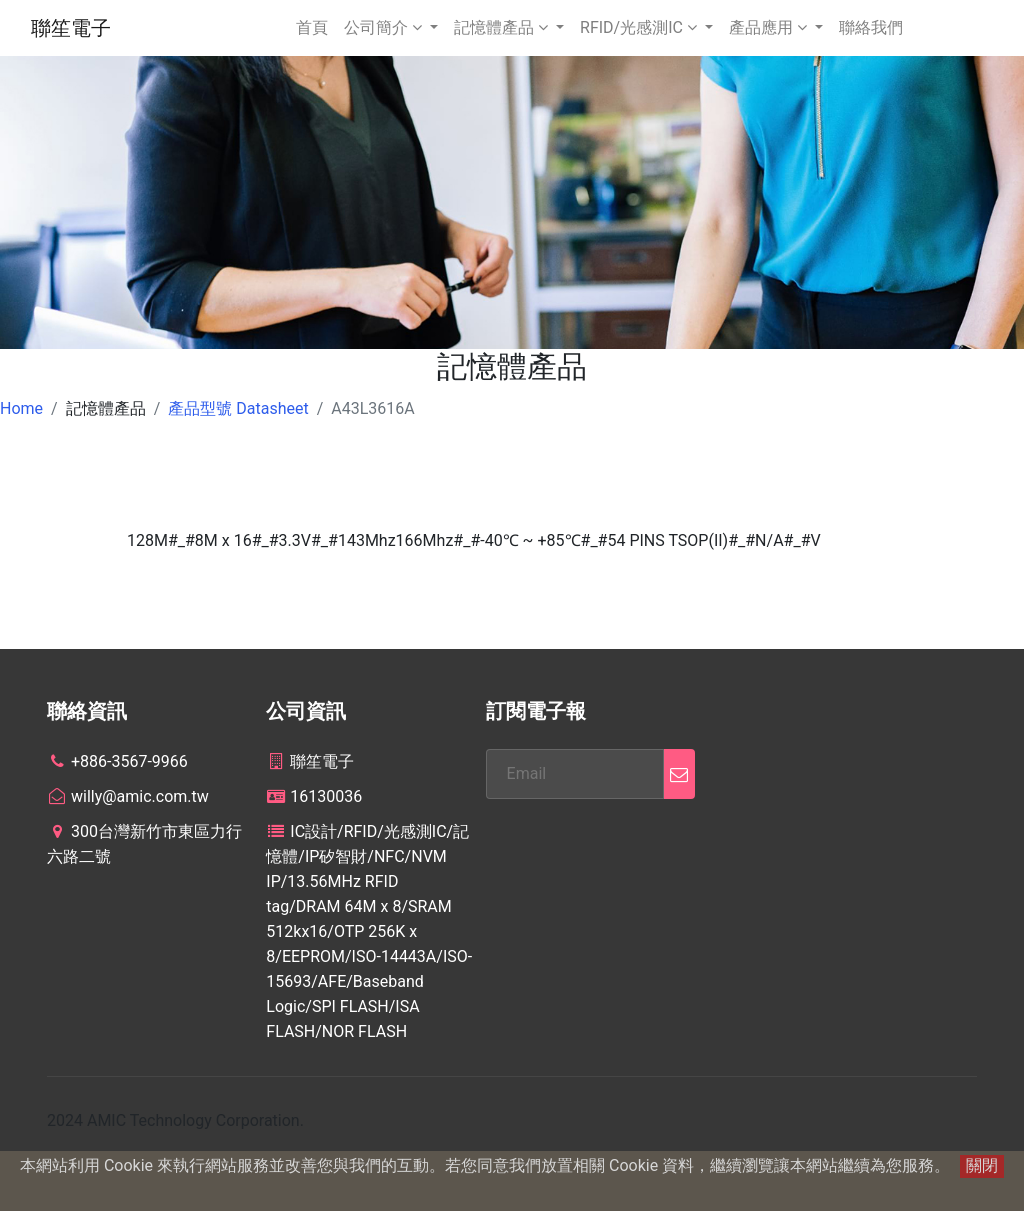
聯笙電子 (71, 28)
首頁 (312, 27)
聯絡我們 (871, 27)
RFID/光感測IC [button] (640, 27)
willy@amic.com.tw (128, 796)
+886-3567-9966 (117, 761)
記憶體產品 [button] (503, 27)
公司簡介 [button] (385, 27)
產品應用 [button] (770, 27)
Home (21, 408)
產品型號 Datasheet (238, 408)
